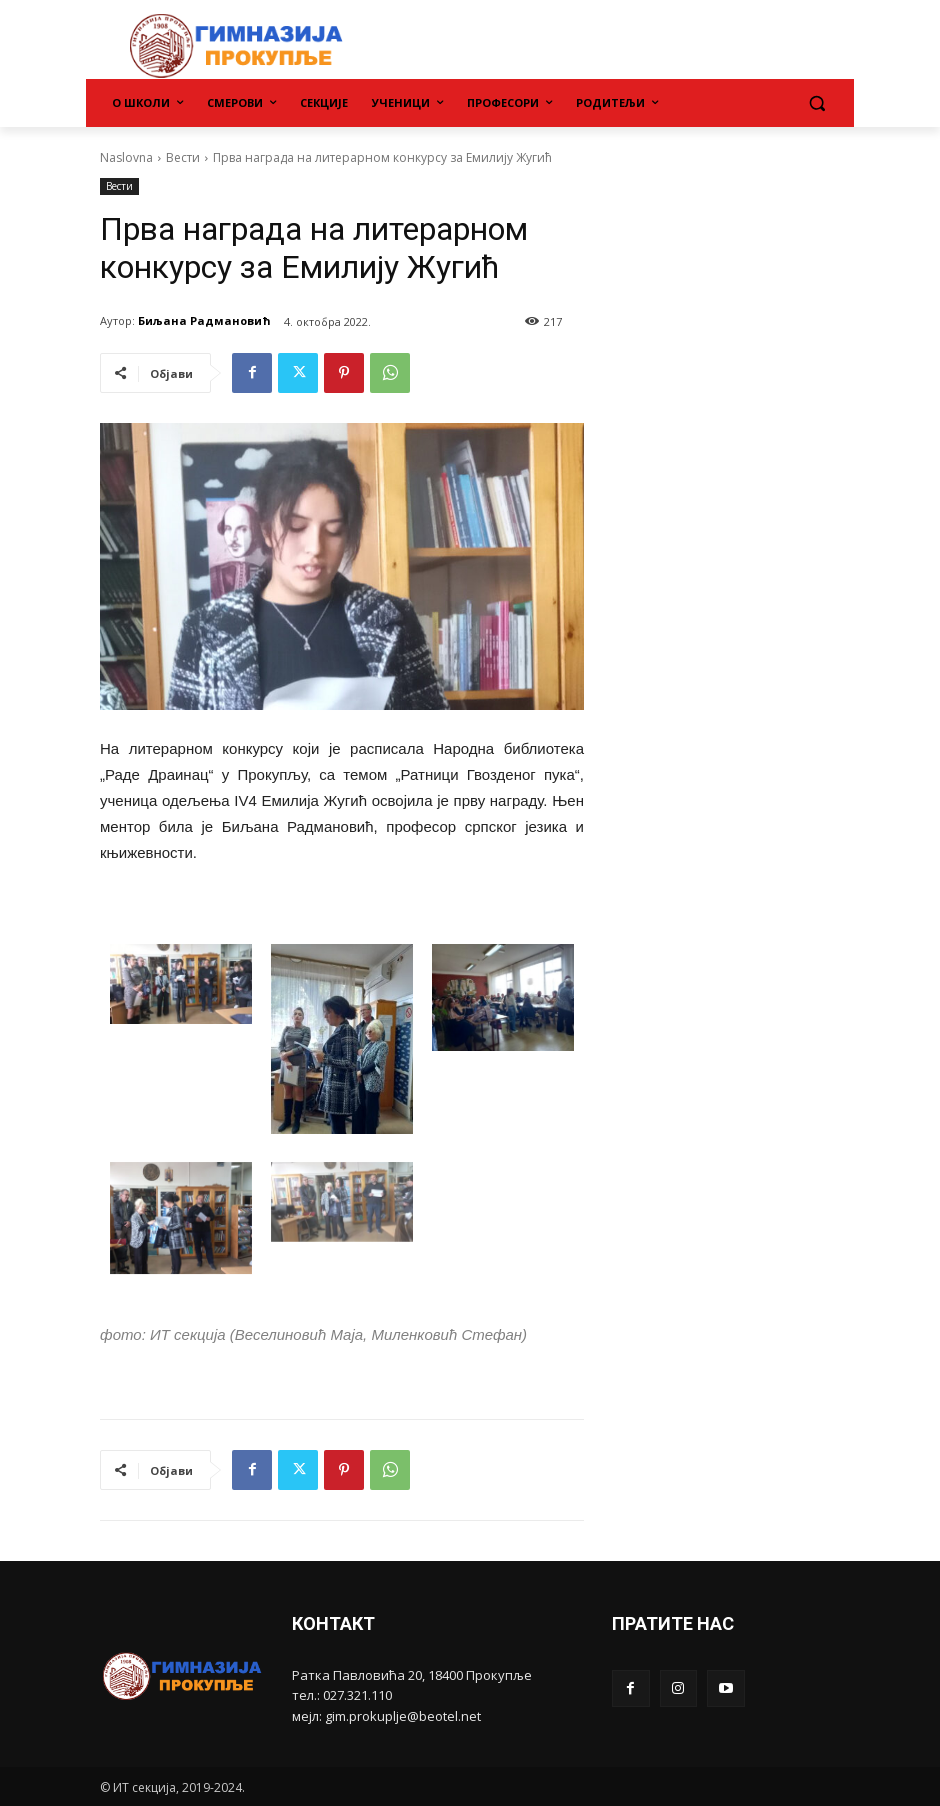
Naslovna (126, 157)
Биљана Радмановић (204, 320)
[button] (816, 103)
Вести (183, 157)
